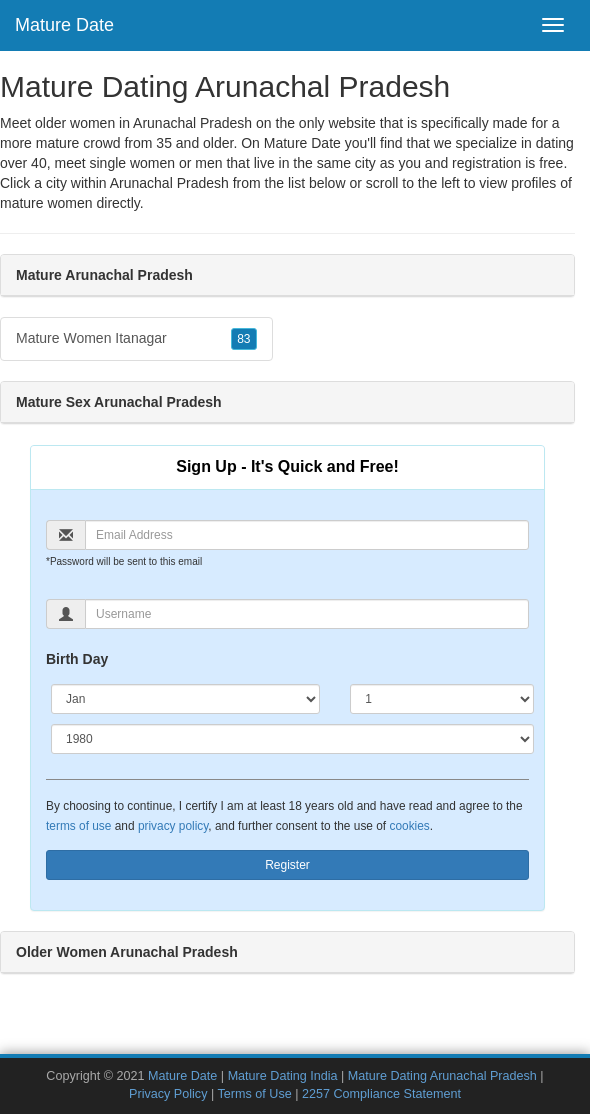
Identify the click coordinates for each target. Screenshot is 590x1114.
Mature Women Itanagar (136, 339)
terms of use (78, 826)
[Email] (307, 535)
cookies (409, 826)
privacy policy (173, 826)
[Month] (185, 699)
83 (243, 339)
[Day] (442, 699)
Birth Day (77, 659)
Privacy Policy (168, 1094)
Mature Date (64, 25)
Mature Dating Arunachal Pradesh (442, 1076)
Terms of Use (255, 1094)
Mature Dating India (283, 1076)
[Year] (292, 739)
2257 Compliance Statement (381, 1094)
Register (287, 865)
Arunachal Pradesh (169, 183)
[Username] (307, 614)
